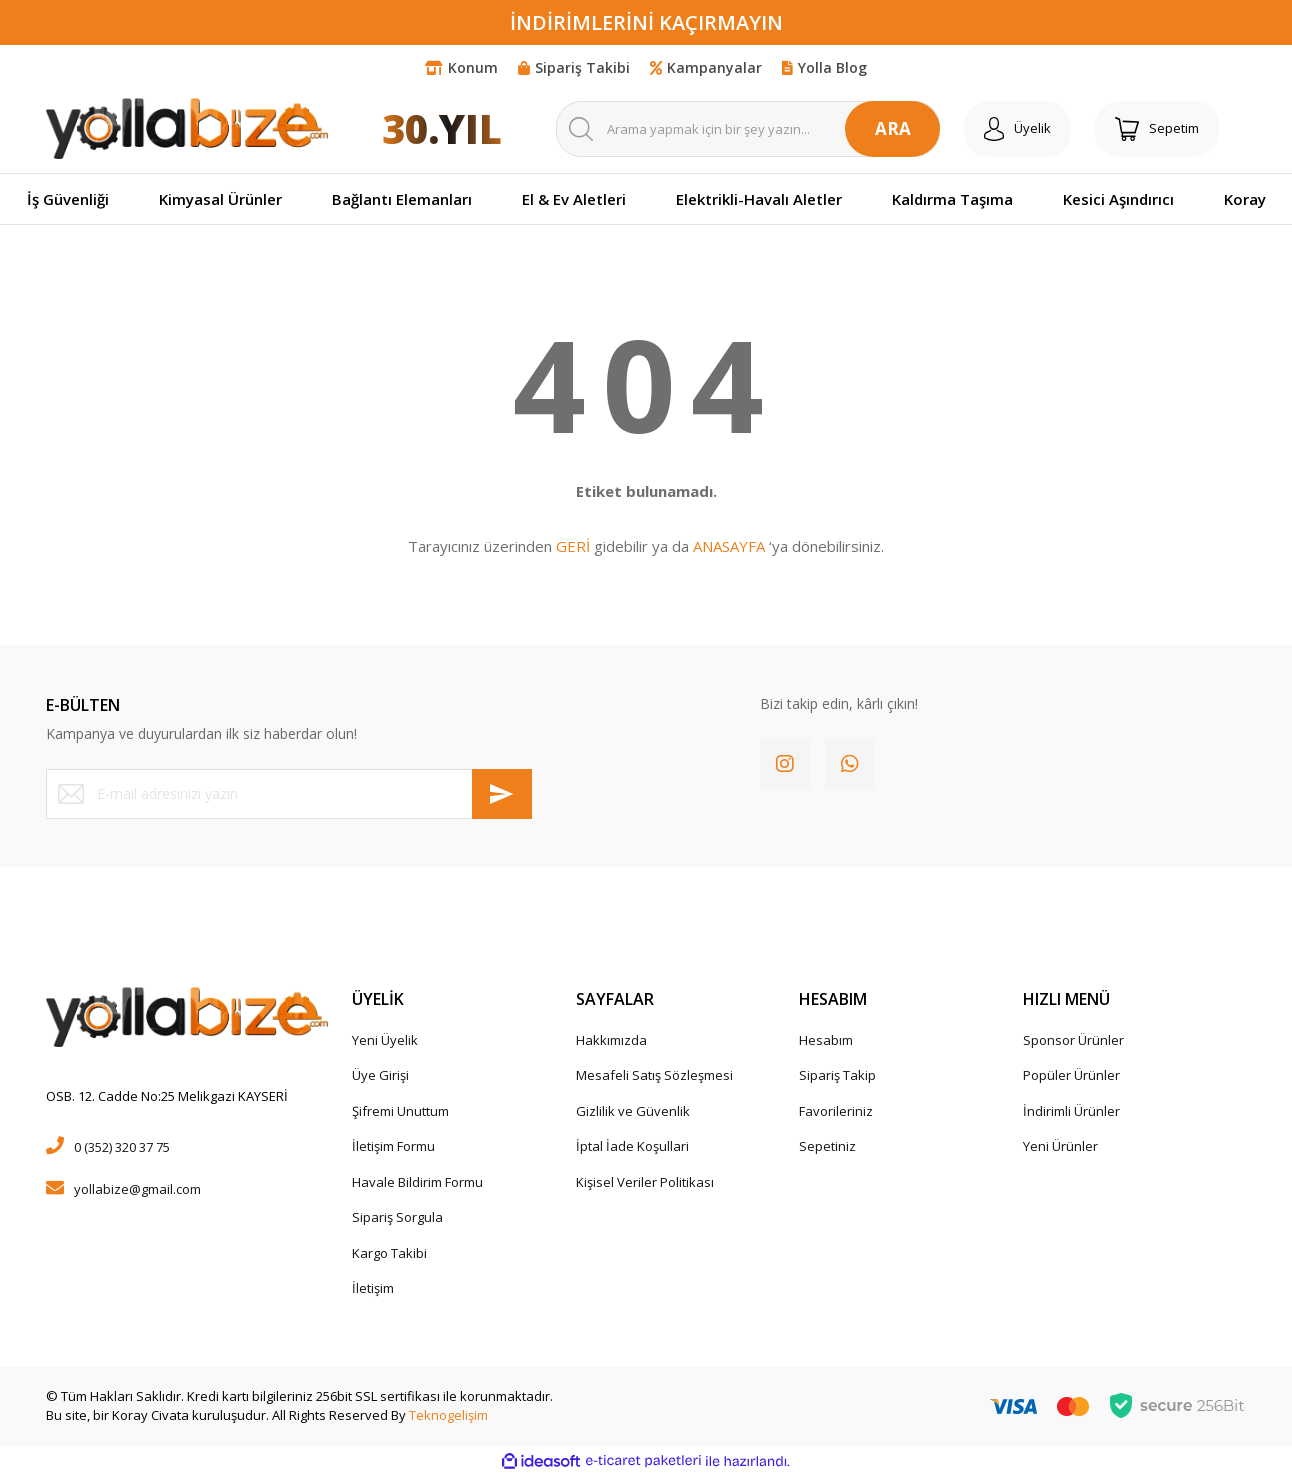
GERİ (573, 546)
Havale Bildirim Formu (417, 1182)
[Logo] (187, 128)
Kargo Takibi (389, 1253)
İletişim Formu (393, 1146)
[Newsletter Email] (289, 794)
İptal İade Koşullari (632, 1146)
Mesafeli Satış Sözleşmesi (654, 1075)
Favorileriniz (836, 1111)
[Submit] (502, 794)
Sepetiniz (827, 1146)
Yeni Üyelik (385, 1040)
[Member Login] (1017, 129)
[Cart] (1157, 129)
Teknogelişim (448, 1415)
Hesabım (826, 1040)
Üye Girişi (380, 1075)
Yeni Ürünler (1060, 1146)
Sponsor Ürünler (1073, 1040)
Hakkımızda (611, 1040)
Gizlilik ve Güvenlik (633, 1111)
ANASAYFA (729, 546)
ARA (893, 128)
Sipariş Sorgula (397, 1217)
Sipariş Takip (837, 1075)
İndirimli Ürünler (1071, 1111)
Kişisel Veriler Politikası (645, 1182)
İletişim (373, 1288)
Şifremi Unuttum (400, 1111)
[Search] (748, 129)
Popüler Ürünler (1071, 1075)
